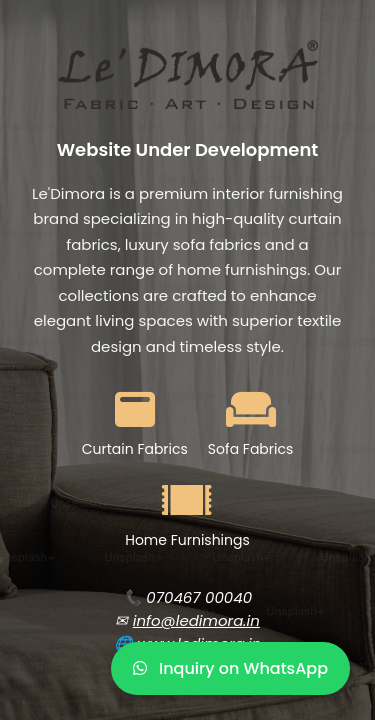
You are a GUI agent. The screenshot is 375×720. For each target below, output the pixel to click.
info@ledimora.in (196, 620)
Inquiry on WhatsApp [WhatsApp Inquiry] (230, 668)
